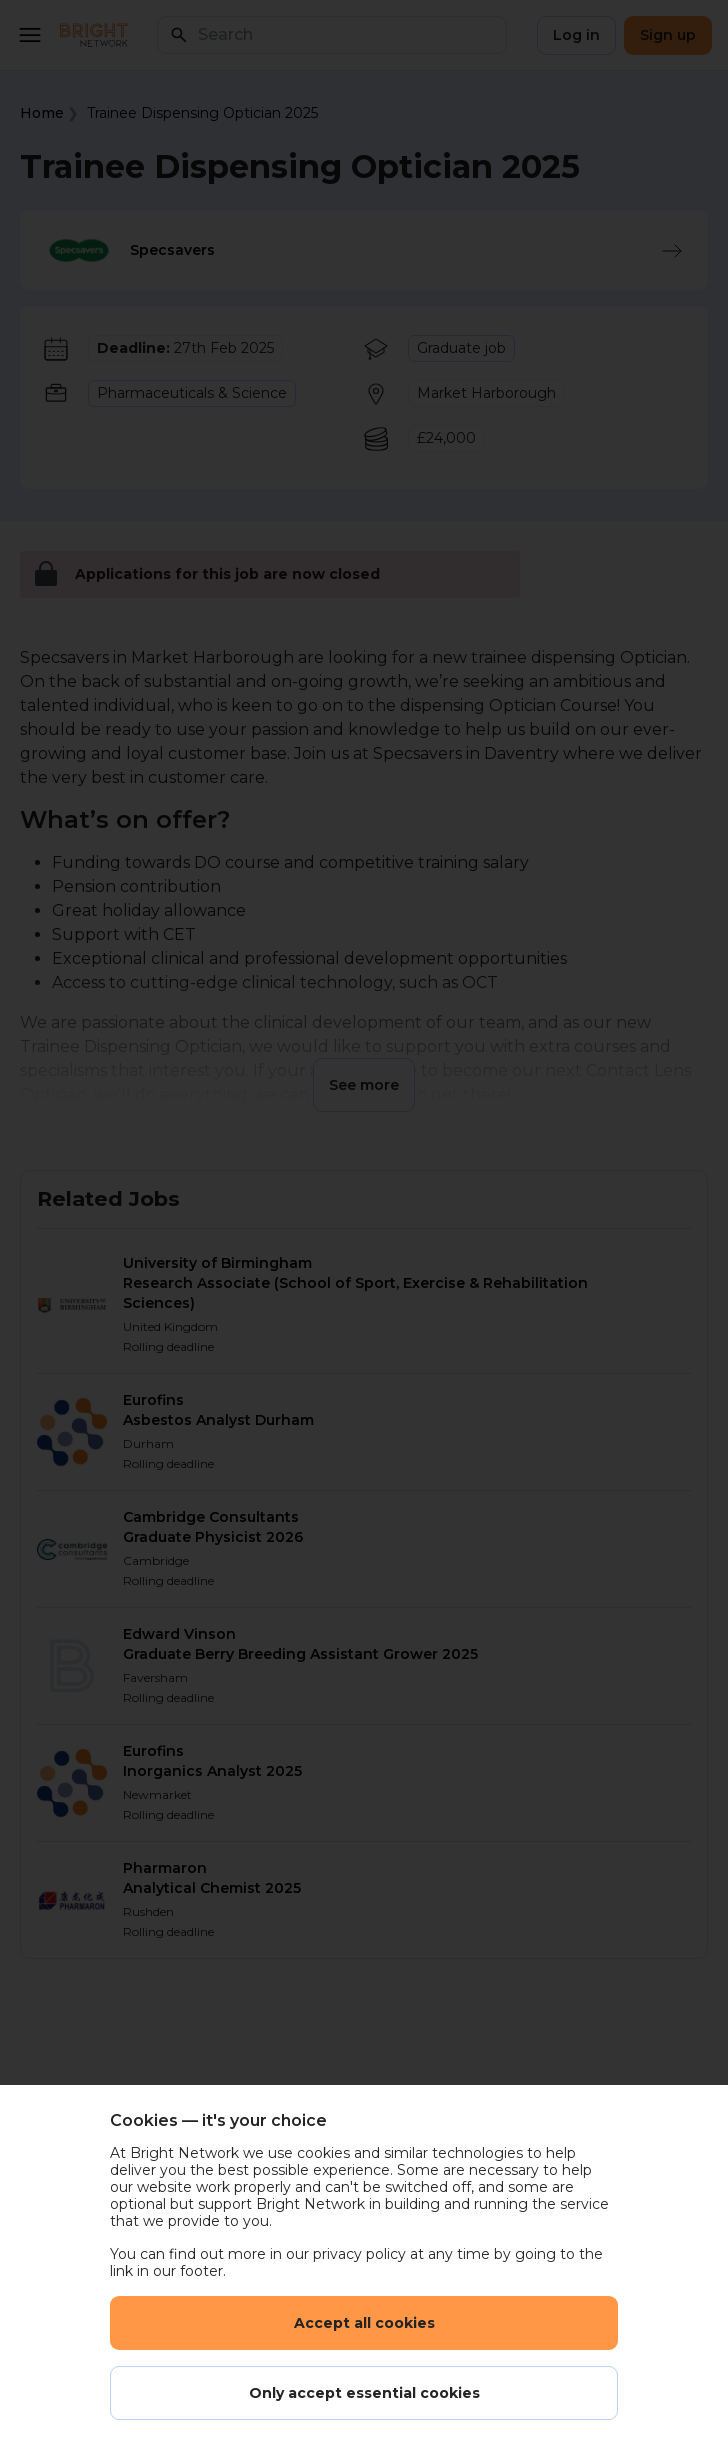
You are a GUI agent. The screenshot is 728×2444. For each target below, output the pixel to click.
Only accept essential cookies (364, 2393)
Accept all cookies (364, 2323)
